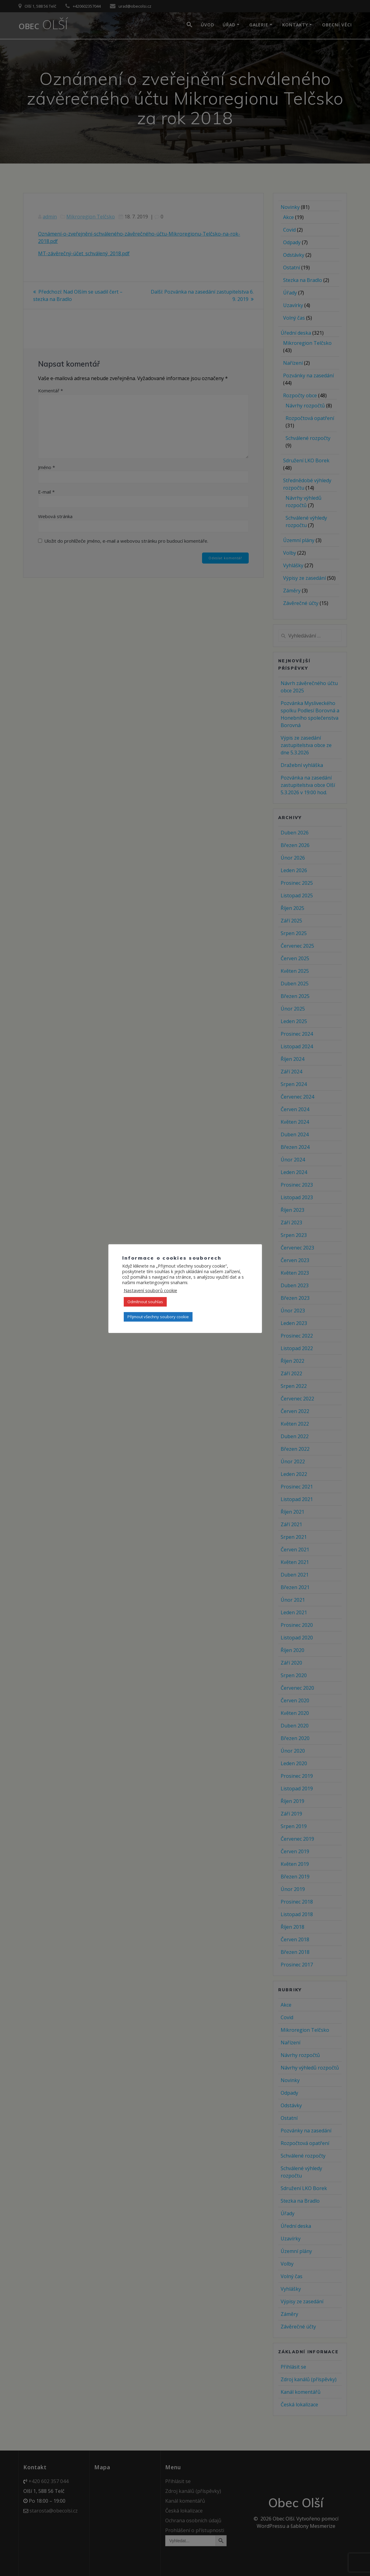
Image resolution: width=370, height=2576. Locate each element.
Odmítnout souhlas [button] (145, 1301)
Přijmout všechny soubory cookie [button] (158, 1316)
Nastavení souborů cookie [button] (150, 1290)
